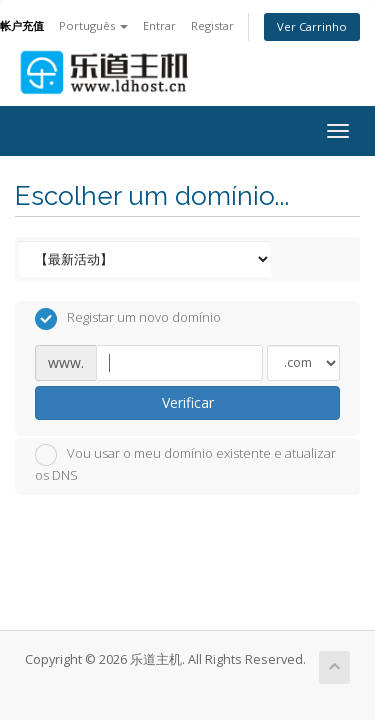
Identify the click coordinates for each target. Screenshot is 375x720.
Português (93, 25)
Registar (212, 25)
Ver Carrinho (312, 26)
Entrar (159, 25)
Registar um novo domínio (128, 319)
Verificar (188, 402)
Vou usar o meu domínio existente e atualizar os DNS (185, 464)
